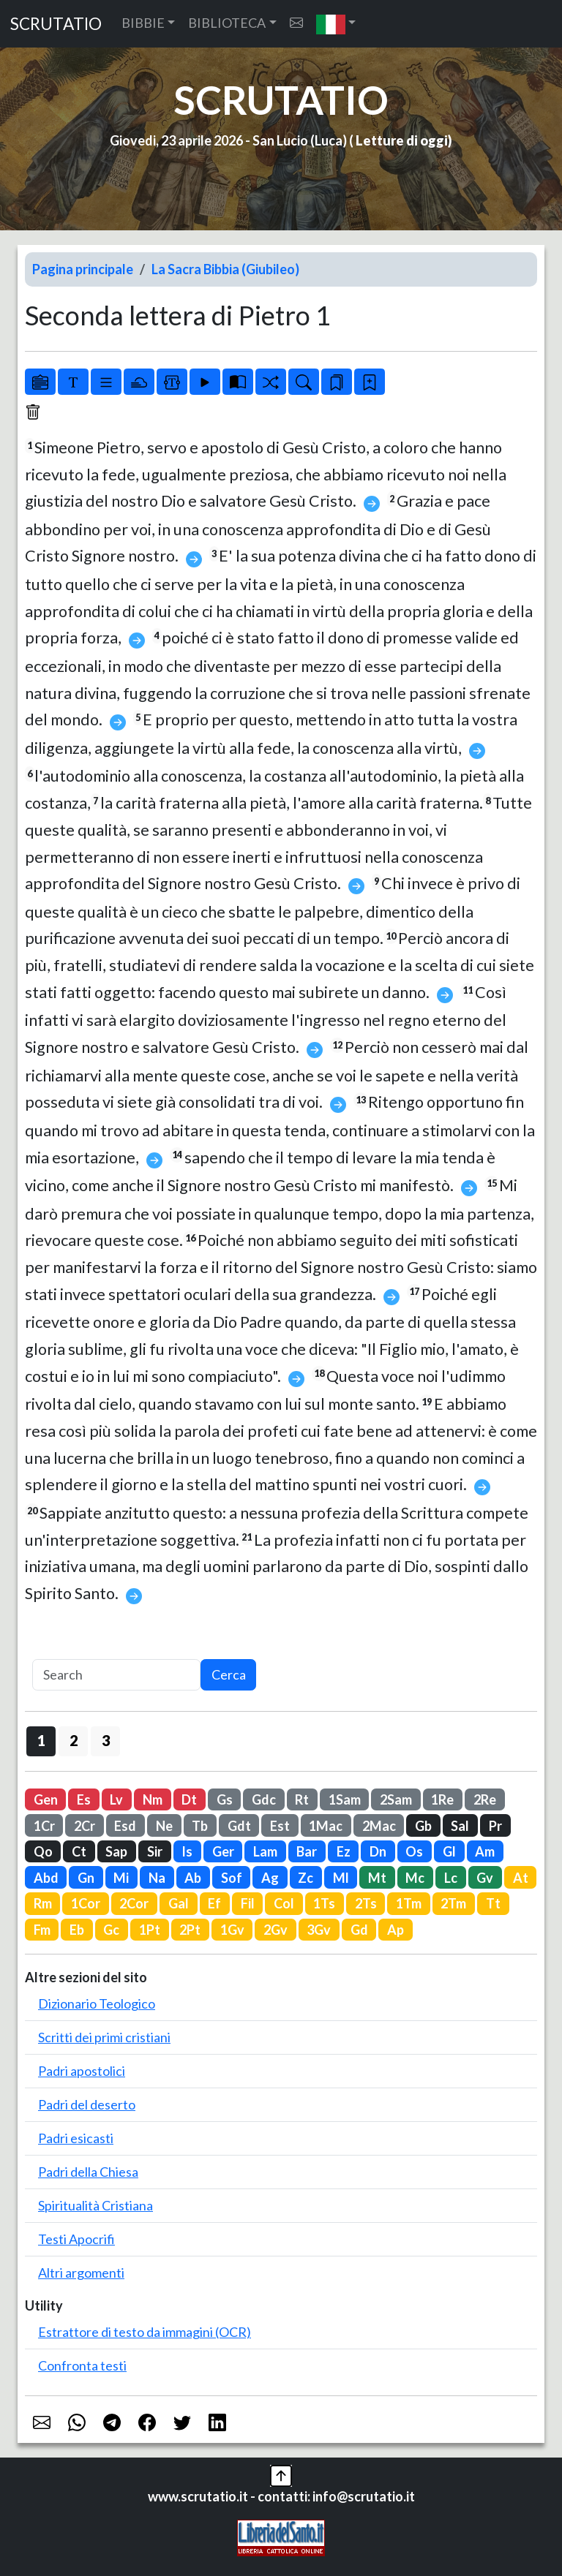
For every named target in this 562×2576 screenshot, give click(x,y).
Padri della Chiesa (88, 2172)
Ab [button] (192, 1878)
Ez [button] (344, 1851)
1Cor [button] (85, 1903)
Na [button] (157, 1878)
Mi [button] (121, 1878)
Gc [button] (111, 1930)
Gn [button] (86, 1878)
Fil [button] (248, 1903)
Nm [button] (152, 1799)
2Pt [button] (190, 1930)
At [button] (520, 1878)
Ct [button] (79, 1851)
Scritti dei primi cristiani (104, 2037)
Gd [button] (359, 1930)
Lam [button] (265, 1851)
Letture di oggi (402, 140)
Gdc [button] (264, 1799)
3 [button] (106, 1740)
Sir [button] (154, 1851)
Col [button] (284, 1903)
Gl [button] (449, 1851)
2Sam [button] (396, 1799)
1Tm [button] (409, 1903)
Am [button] (485, 1851)
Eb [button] (77, 1930)
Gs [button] (225, 1799)
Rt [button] (302, 1799)
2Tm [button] (453, 1903)
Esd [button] (125, 1826)
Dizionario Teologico (96, 2003)
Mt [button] (377, 1878)
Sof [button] (231, 1878)
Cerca (228, 1674)
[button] (336, 24)
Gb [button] (423, 1826)
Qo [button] (43, 1851)
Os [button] (414, 1851)
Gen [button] (46, 1799)
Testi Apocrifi (76, 2239)
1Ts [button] (324, 1903)
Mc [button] (414, 1878)
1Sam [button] (345, 1799)
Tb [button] (200, 1826)
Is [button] (186, 1851)
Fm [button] (42, 1930)
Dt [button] (189, 1799)
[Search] (116, 1675)
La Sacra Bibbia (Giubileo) (225, 269)
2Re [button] (484, 1799)
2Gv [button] (275, 1930)
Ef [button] (214, 1903)
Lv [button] (116, 1799)
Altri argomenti (81, 2273)
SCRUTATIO (56, 24)
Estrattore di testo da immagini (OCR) (144, 2332)
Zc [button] (305, 1878)
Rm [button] (43, 1903)
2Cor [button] (134, 1903)
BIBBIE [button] (143, 23)
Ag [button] (270, 1878)
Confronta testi (82, 2365)
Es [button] (84, 1799)
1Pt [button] (149, 1930)
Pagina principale (82, 269)
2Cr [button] (84, 1826)
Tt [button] (493, 1903)
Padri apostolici (81, 2071)
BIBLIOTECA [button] (227, 23)
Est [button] (280, 1826)
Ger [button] (223, 1851)
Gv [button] (484, 1878)
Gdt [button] (239, 1826)
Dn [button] (378, 1851)
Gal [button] (178, 1903)
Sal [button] (460, 1826)
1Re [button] (442, 1799)
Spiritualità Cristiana (95, 2205)
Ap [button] (395, 1930)
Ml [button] (341, 1878)
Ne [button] (164, 1826)
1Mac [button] (325, 1826)
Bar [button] (306, 1851)
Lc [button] (450, 1878)
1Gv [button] (232, 1930)
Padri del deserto (86, 2104)
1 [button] (41, 1740)
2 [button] (74, 1740)
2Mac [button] (379, 1826)
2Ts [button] (366, 1903)
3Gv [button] (319, 1930)
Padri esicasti (75, 2138)
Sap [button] (116, 1851)
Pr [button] (495, 1826)
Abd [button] (46, 1878)
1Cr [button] (44, 1826)
